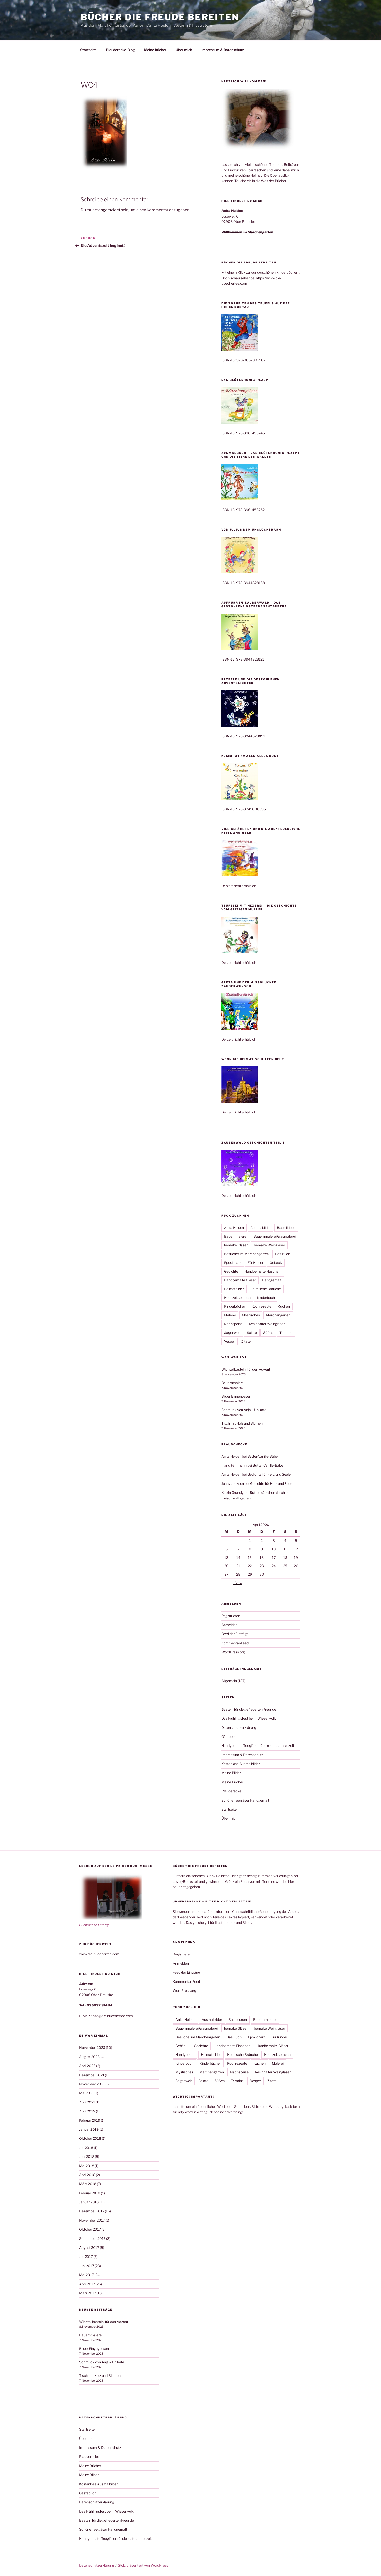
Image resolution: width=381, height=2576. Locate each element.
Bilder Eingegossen (236, 1395)
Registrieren (230, 1615)
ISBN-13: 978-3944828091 (243, 735)
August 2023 (89, 2056)
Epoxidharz (232, 1262)
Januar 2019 (89, 2129)
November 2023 (92, 2047)
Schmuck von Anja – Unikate (243, 1409)
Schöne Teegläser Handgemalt (245, 1799)
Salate (252, 1332)
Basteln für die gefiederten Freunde (248, 1709)
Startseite (88, 49)
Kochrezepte (261, 1306)
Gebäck (276, 1262)
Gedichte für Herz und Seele (269, 1474)
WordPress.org (233, 1651)
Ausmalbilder (260, 1227)
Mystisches (251, 1314)
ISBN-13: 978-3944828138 (243, 582)
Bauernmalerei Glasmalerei (274, 1236)
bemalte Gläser (236, 1244)
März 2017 (87, 2292)
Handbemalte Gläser (240, 1279)
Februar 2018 (89, 2192)
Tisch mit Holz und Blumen (242, 1422)
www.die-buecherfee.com (99, 1953)
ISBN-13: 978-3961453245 (243, 432)
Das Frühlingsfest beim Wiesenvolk (248, 1718)
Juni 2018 (86, 2156)
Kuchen (284, 1306)
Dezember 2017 (91, 2210)
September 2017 (92, 2238)
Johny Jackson (232, 1483)
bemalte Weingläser (269, 1244)
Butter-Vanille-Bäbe (262, 1456)
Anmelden (229, 1624)
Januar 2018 (89, 2201)
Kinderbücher (234, 1306)
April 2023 (87, 2065)
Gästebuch (229, 1736)
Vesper (229, 1341)
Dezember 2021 (91, 2074)
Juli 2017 (86, 2256)
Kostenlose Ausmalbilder (240, 1763)
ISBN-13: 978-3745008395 (243, 808)
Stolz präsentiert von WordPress (143, 2564)
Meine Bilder (231, 1772)
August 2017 (89, 2247)
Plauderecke (231, 1790)
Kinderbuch (266, 1297)
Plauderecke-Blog (120, 49)
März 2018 (87, 2183)
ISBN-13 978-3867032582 (243, 359)
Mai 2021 (86, 2092)
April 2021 (87, 2101)
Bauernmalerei (235, 1236)
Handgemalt (271, 1279)
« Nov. (237, 1582)
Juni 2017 (86, 2265)
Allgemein (229, 1680)
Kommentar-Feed (235, 1642)
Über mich (184, 49)
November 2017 (92, 2219)
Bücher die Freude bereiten (160, 17)
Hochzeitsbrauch (237, 1297)
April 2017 (87, 2283)
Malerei (230, 1314)
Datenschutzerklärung (238, 1727)
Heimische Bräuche (265, 1288)
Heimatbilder (234, 1288)
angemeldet (109, 209)
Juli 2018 (86, 2147)
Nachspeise (233, 1323)
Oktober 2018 (90, 2138)
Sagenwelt (232, 1332)
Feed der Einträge (235, 1633)
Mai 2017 (86, 2274)
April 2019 (87, 2110)
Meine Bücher (155, 49)
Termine (285, 1332)
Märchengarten (278, 1314)
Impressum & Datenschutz (222, 49)
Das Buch (282, 1253)
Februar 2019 (89, 2120)
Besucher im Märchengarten (246, 1253)
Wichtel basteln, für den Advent (245, 1369)
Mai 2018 (86, 2165)
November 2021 (92, 2083)
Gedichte (231, 1271)
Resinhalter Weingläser (267, 1323)
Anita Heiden (234, 1227)
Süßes (268, 1332)
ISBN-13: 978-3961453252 (243, 509)
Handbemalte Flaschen (262, 1271)
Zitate (246, 1341)
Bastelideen (286, 1227)
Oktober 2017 (90, 2228)
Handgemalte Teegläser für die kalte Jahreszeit (257, 1745)
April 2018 (87, 2174)
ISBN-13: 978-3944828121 (242, 659)
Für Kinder (255, 1262)
